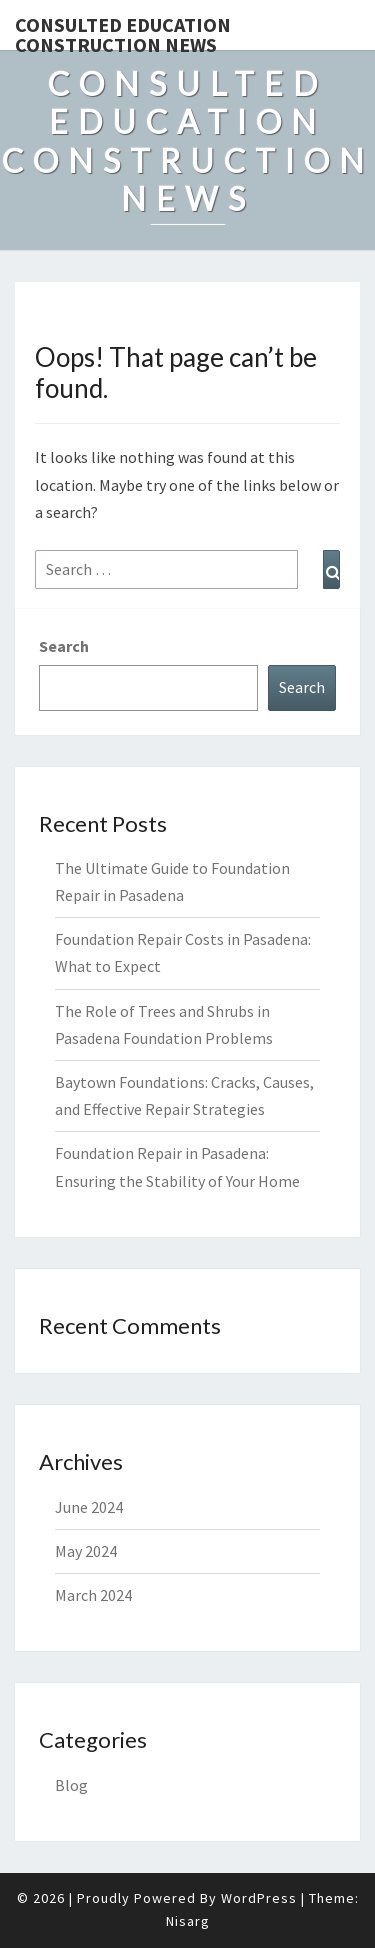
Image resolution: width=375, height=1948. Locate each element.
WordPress (259, 1898)
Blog (71, 1785)
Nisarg (188, 1921)
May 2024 (86, 1551)
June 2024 (89, 1507)
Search (64, 646)
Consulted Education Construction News (123, 31)
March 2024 (93, 1595)
